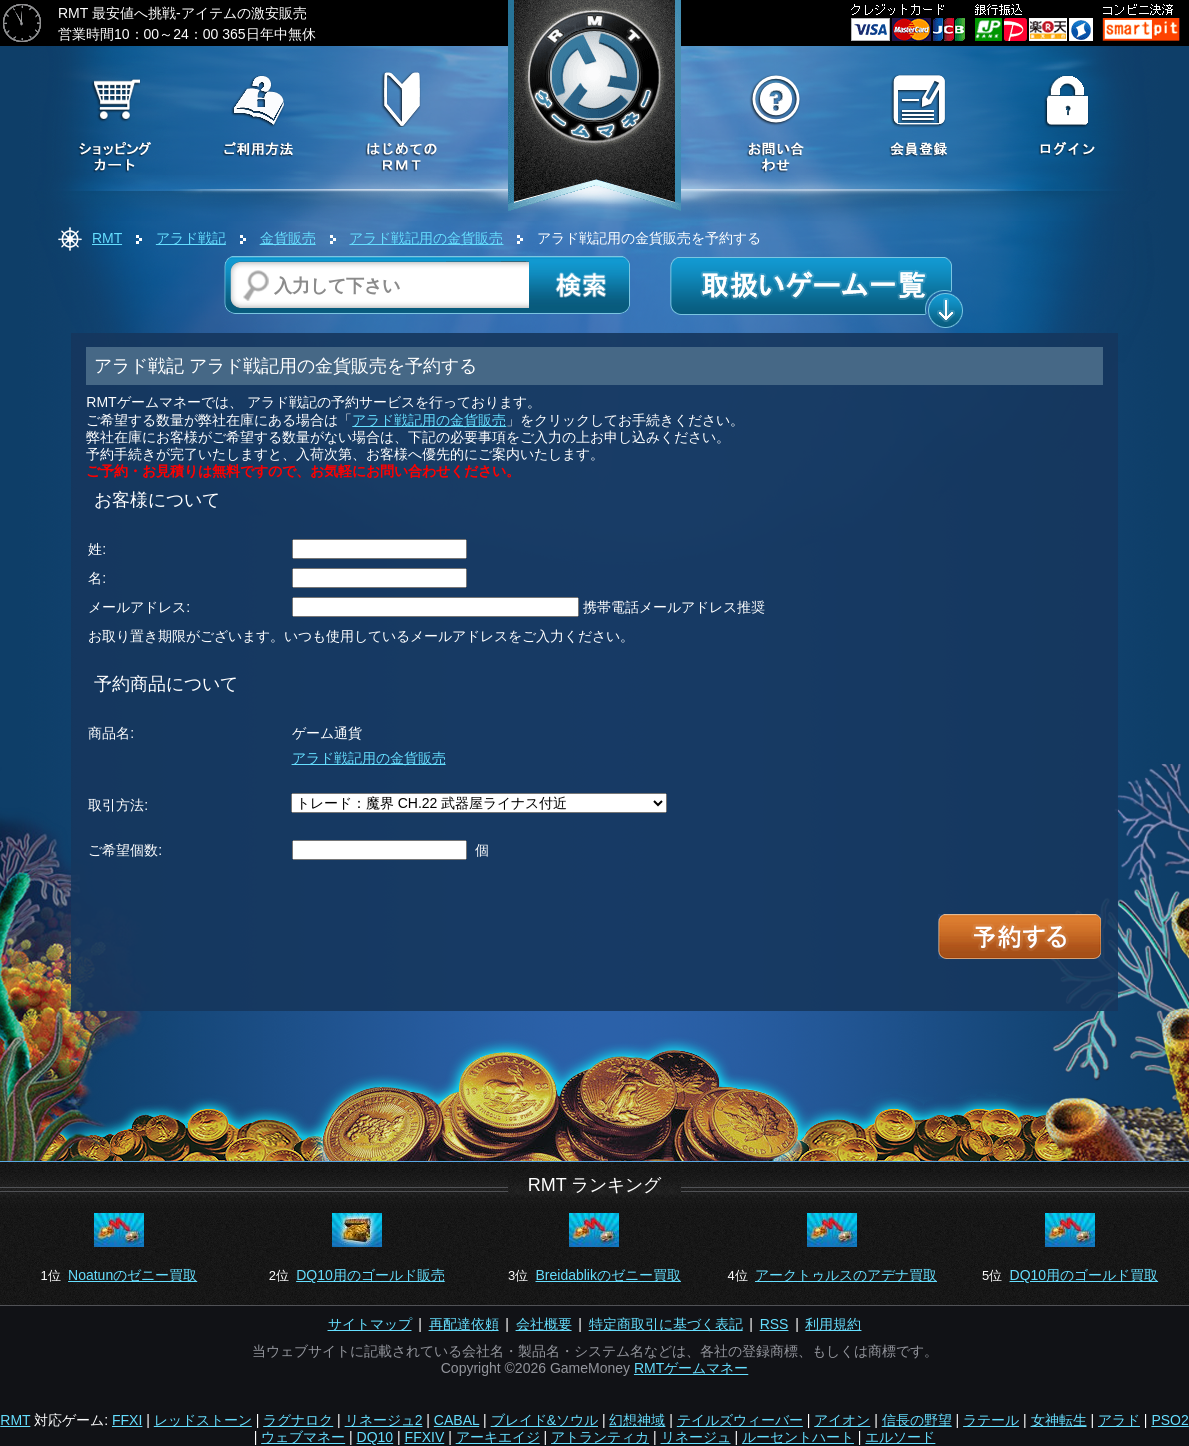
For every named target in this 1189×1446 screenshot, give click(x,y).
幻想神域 (637, 1420)
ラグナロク (298, 1420)
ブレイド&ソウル (544, 1420)
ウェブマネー (303, 1437)
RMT (107, 238)
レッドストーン (203, 1420)
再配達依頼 (464, 1324)
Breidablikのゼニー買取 (607, 1275)
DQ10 (375, 1437)
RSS (774, 1324)
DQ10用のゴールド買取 (1084, 1275)
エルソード (900, 1437)
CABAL (456, 1420)
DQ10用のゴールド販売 (370, 1275)
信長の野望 (917, 1420)
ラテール (991, 1420)
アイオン (842, 1420)
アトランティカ (600, 1437)
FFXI (127, 1420)
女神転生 (1059, 1420)
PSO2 (1169, 1420)
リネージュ (696, 1437)
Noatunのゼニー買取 (132, 1275)
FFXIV (425, 1437)
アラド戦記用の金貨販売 (426, 238)
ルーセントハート (798, 1437)
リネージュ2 (384, 1420)
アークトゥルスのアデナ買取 (846, 1275)
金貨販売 (288, 238)
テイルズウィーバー (740, 1420)
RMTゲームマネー (691, 1368)
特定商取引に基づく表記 (666, 1324)
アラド (1119, 1420)
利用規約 (833, 1324)
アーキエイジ (498, 1437)
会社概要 (544, 1324)
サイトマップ (370, 1324)
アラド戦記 (191, 238)
